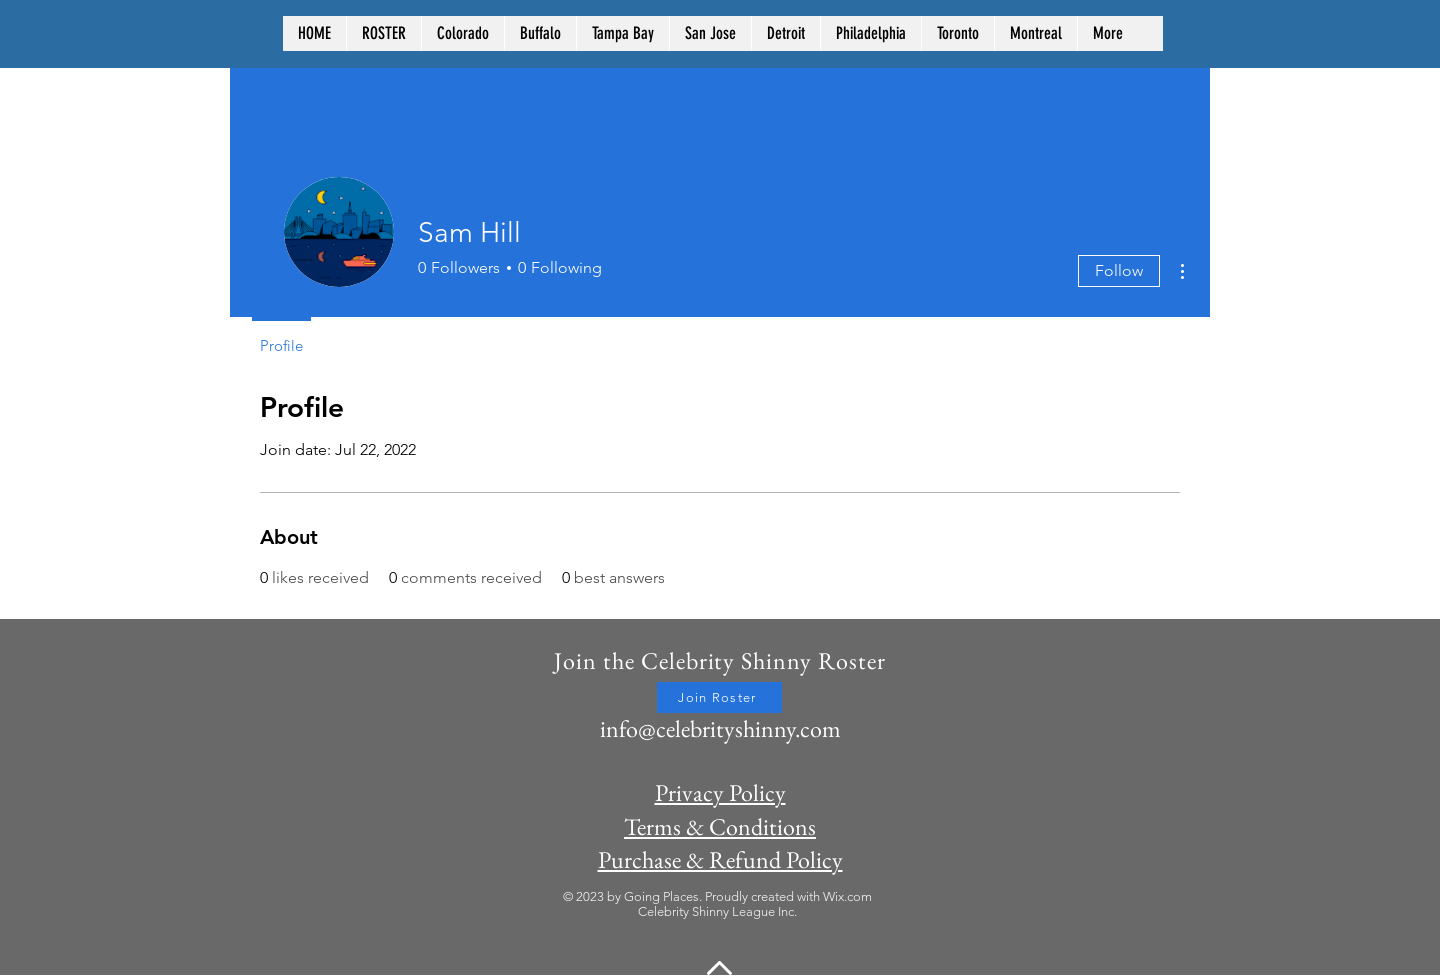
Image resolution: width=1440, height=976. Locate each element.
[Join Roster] (719, 697)
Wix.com (847, 896)
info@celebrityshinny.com (720, 728)
